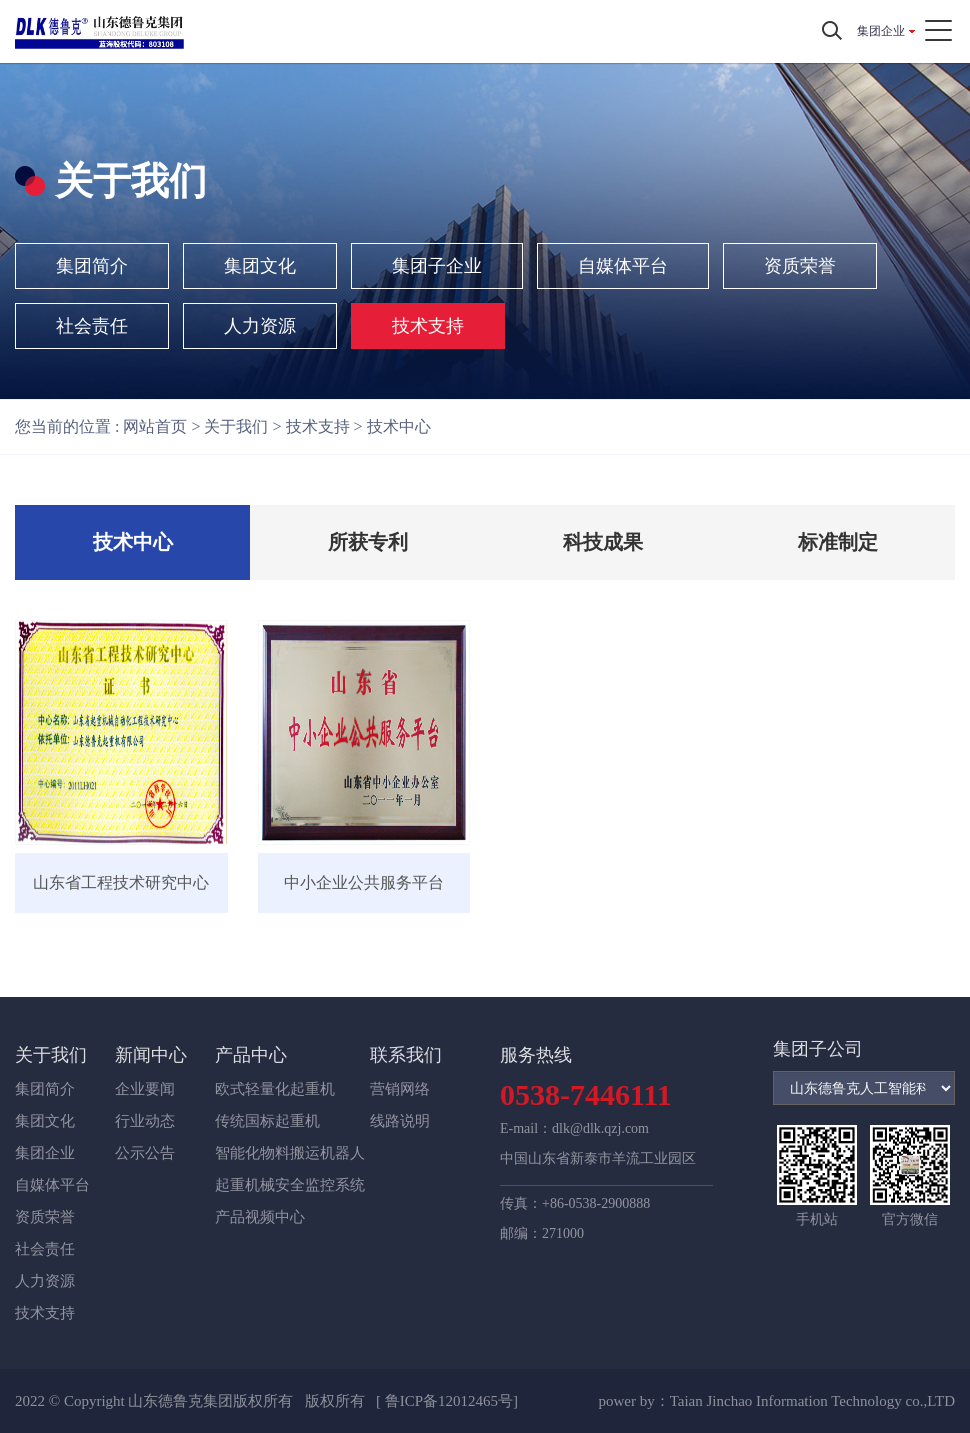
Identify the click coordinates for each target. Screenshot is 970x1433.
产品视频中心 (260, 1217)
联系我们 (406, 1055)
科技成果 (603, 542)
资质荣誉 (800, 266)
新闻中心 (151, 1055)
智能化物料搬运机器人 (290, 1153)
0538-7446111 (586, 1094)
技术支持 (428, 326)
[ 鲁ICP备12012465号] (447, 1401)
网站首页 (155, 426)
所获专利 (368, 542)
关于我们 (236, 426)
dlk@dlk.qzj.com (600, 1128)
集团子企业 (437, 266)
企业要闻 (145, 1089)
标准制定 (838, 542)
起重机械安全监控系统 (290, 1185)
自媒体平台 (623, 266)
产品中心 (251, 1055)
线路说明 (400, 1121)
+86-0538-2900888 (596, 1203)
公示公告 (145, 1153)
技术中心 (399, 426)
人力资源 (260, 326)
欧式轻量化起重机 (275, 1089)
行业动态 (145, 1121)
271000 (563, 1233)
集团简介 (92, 266)
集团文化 (260, 266)
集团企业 (881, 31)
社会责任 (92, 326)
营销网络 (400, 1089)
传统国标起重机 (267, 1121)
